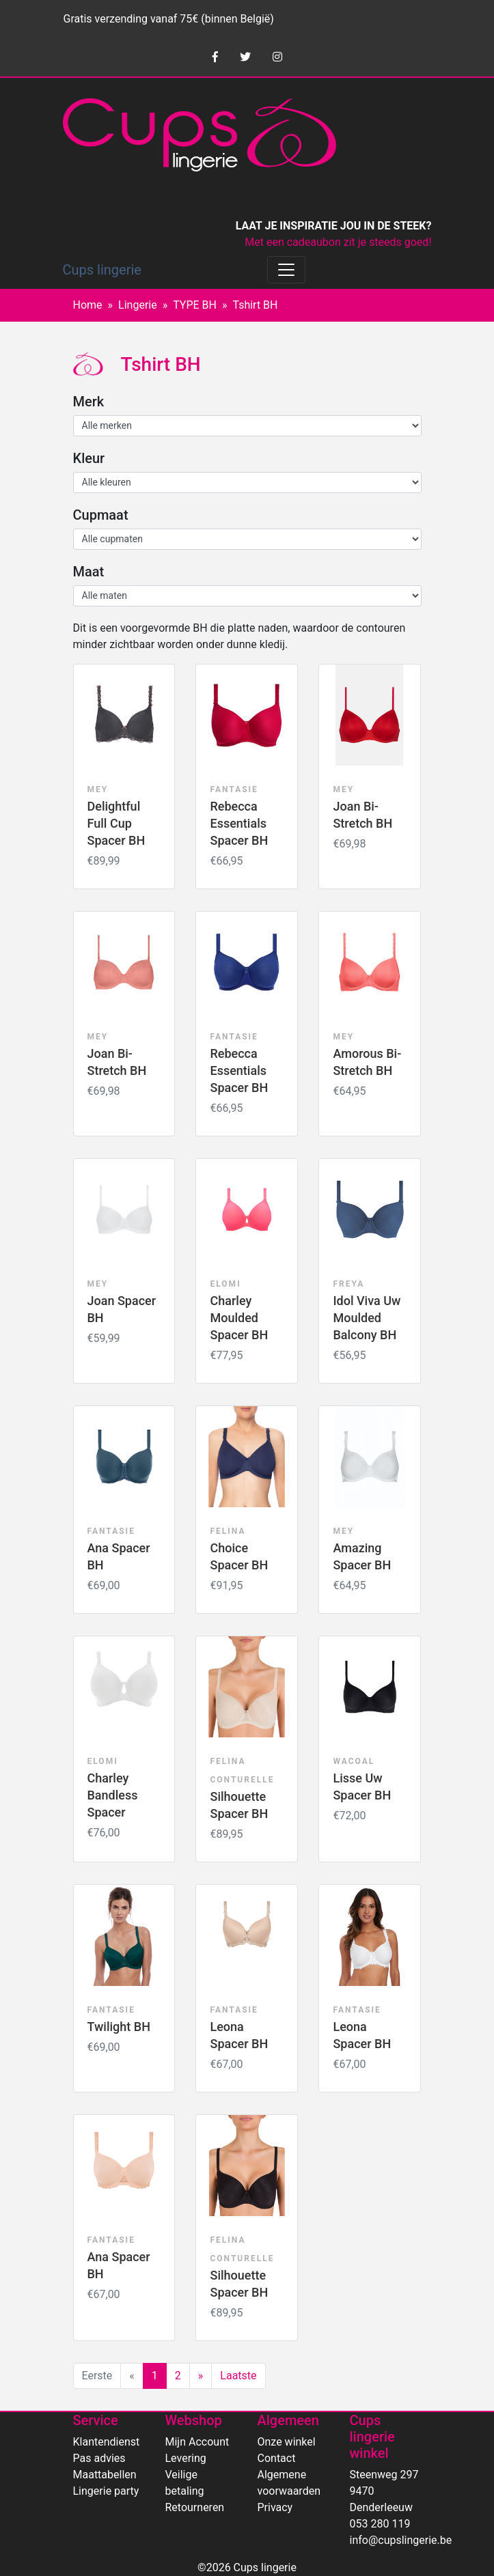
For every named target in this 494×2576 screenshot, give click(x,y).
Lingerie (137, 304)
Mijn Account (197, 2441)
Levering (185, 2458)
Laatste (238, 2375)
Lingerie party (106, 2490)
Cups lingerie (102, 270)
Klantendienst (106, 2441)
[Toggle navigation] (286, 269)
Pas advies (99, 2458)
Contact (277, 2458)
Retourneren (195, 2507)
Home (87, 304)
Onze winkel (287, 2441)
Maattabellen (105, 2474)
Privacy (275, 2507)
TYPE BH (195, 304)
